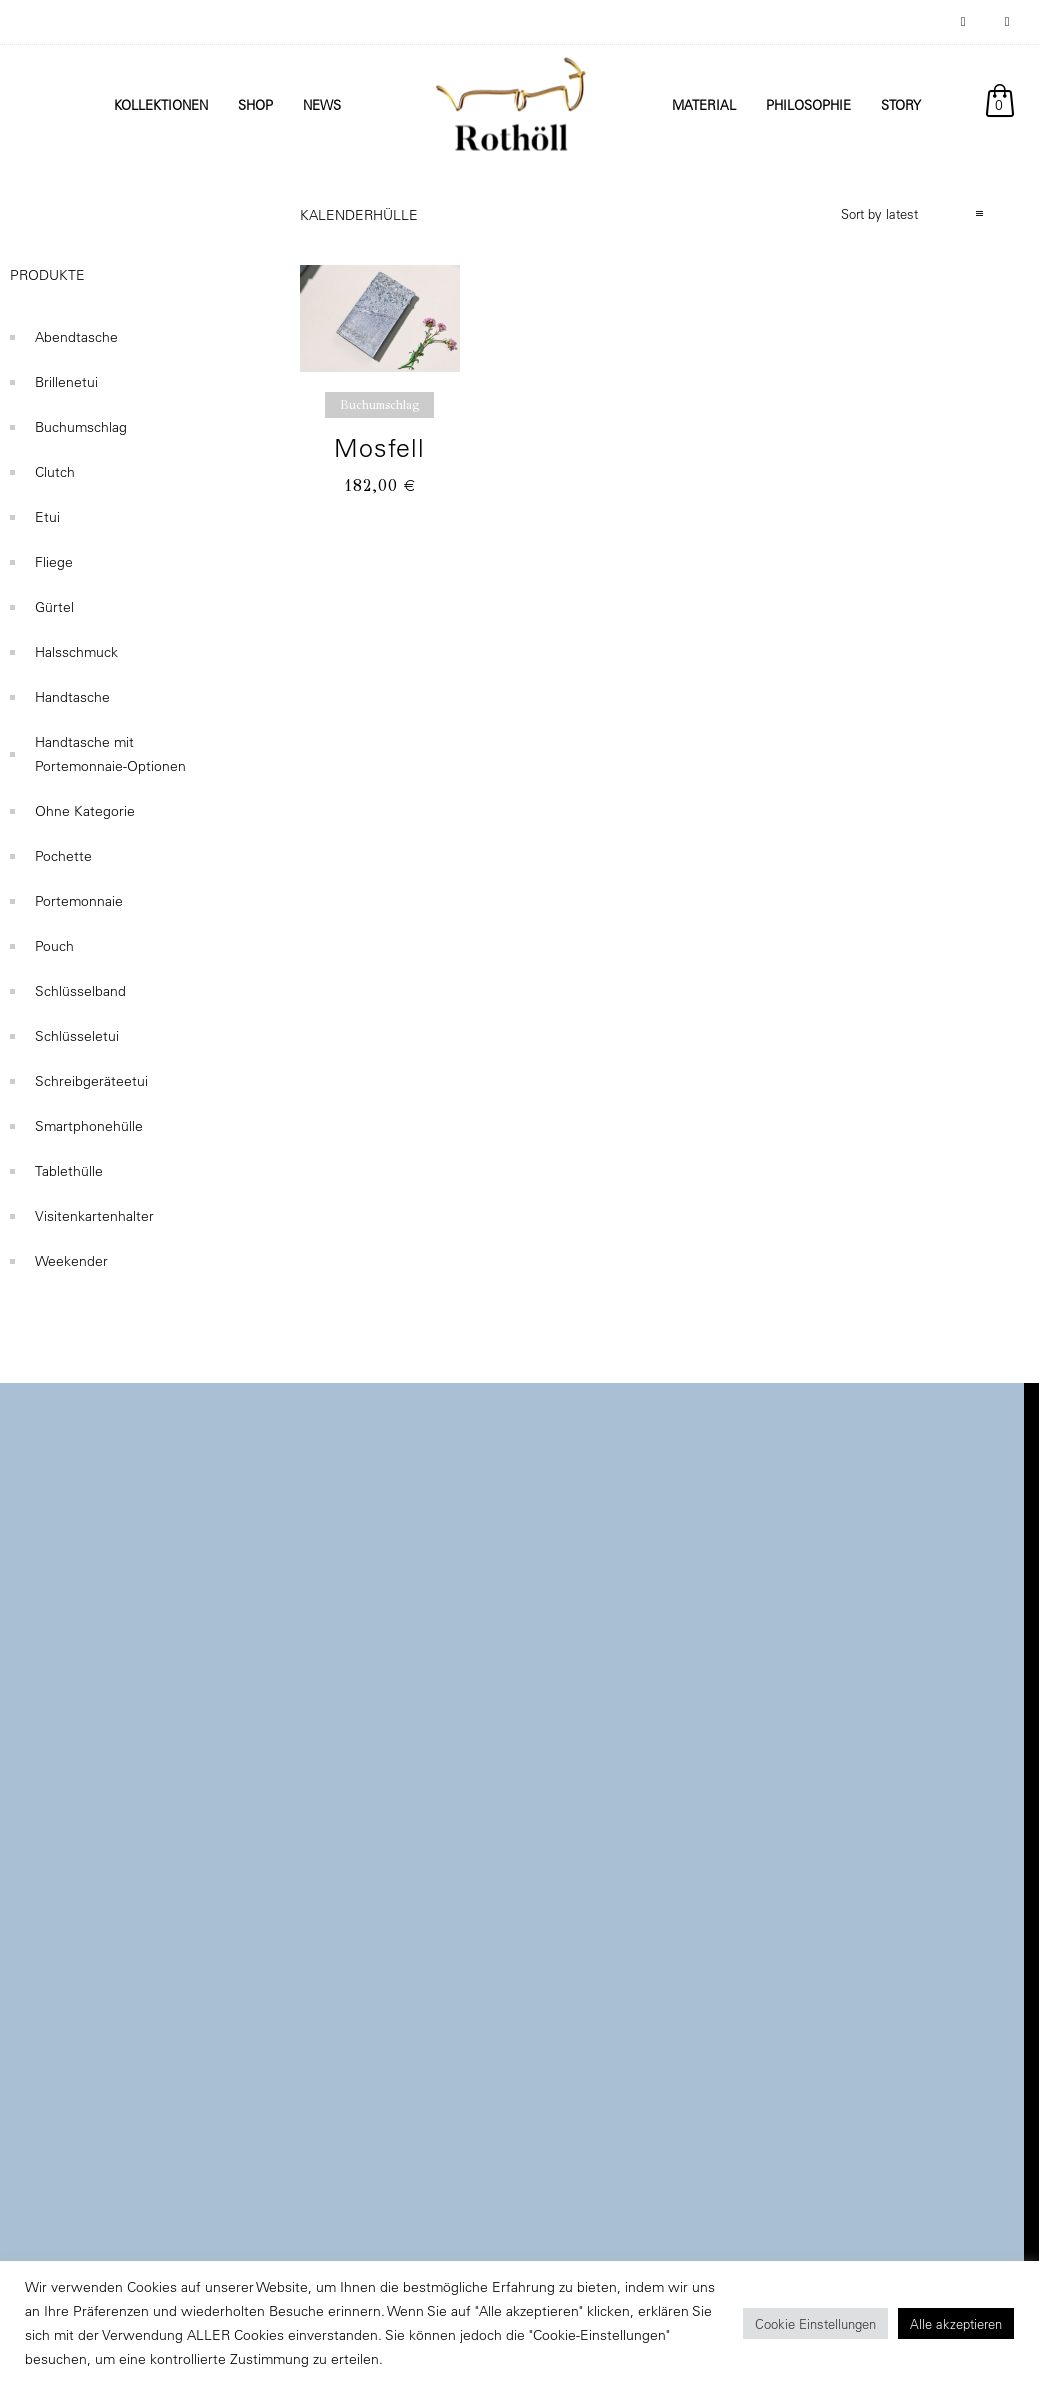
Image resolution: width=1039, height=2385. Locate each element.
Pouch (54, 946)
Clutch (55, 472)
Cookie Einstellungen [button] (815, 2323)
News (322, 104)
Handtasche (72, 697)
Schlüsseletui (77, 1036)
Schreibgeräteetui (91, 1081)
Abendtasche (76, 337)
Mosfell (379, 447)
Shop (255, 104)
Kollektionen (161, 104)
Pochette (63, 856)
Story (901, 104)
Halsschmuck (76, 652)
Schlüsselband (80, 991)
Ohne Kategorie (85, 811)
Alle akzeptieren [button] (956, 2323)
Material (704, 104)
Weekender (71, 1261)
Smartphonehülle (89, 1126)
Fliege (54, 562)
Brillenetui (66, 382)
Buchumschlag (81, 427)
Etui (47, 517)
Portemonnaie (79, 901)
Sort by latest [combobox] (879, 213)
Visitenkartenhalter (94, 1216)
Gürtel (54, 607)
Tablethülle (69, 1171)
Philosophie (808, 104)
